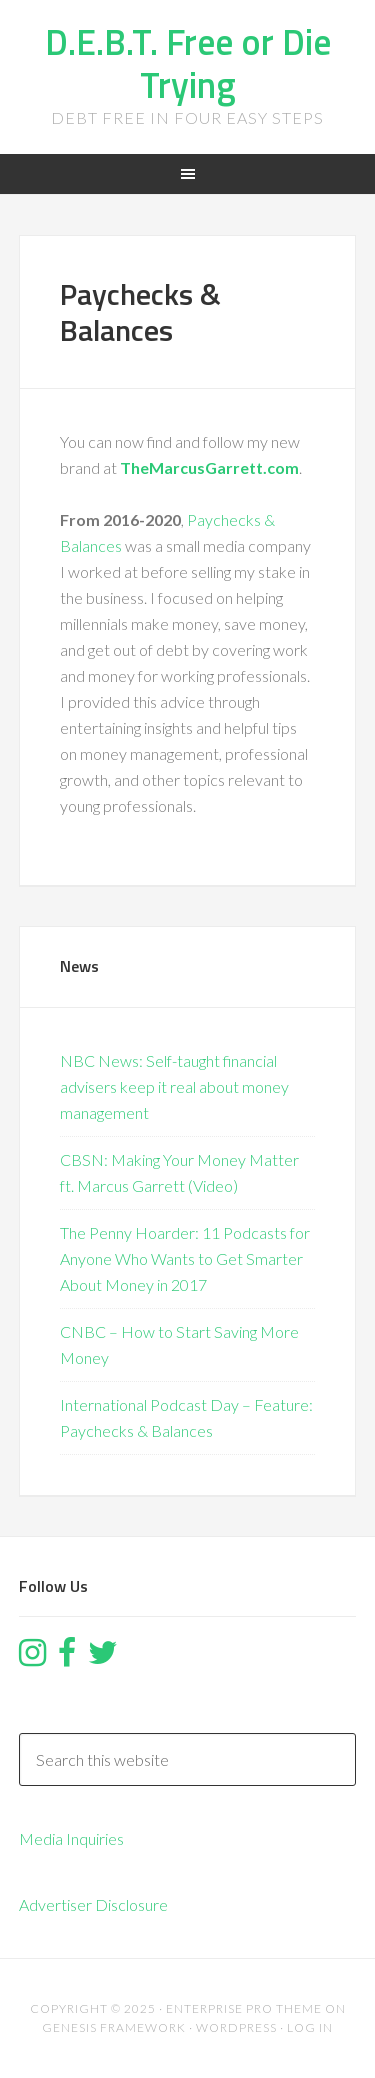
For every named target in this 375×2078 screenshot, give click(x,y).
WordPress (236, 2027)
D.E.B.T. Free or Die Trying (188, 63)
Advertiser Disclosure (93, 1904)
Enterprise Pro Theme (244, 2008)
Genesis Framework (114, 2027)
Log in (310, 2027)
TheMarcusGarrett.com (209, 467)
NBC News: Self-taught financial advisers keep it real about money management (174, 1086)
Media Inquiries (71, 1838)
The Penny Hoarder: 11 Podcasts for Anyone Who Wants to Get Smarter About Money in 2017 (185, 1258)
